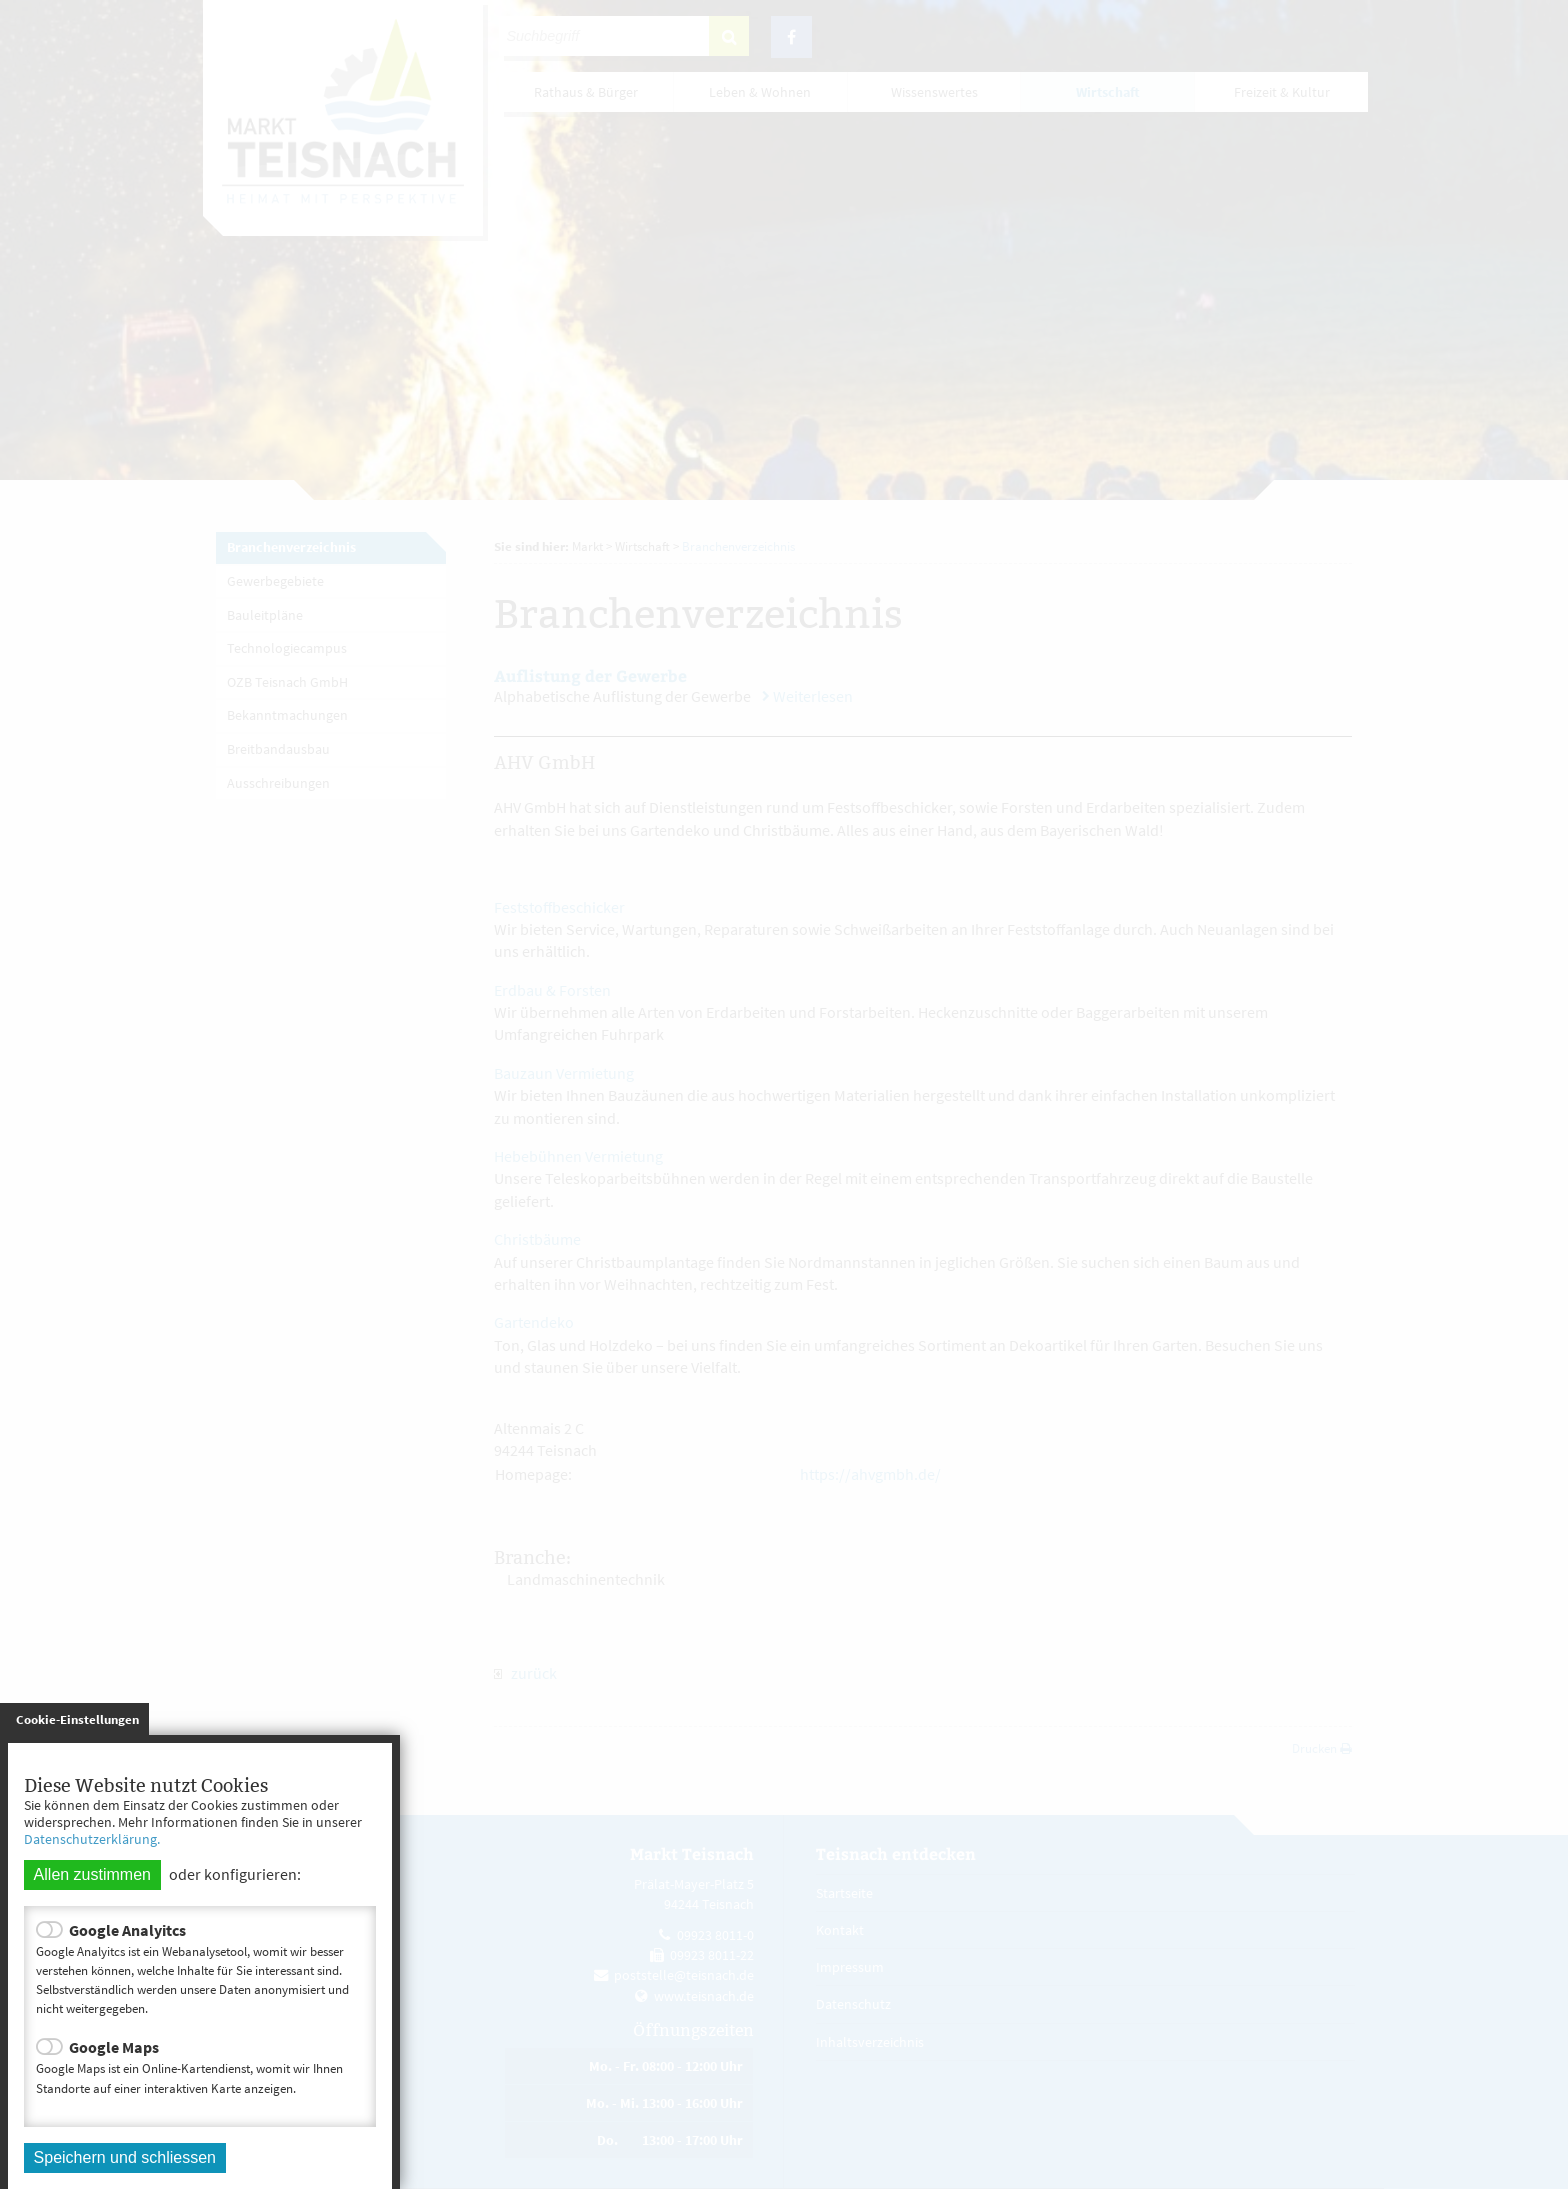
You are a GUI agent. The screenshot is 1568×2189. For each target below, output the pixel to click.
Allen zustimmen (92, 1874)
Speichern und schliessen (125, 2157)
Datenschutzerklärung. (92, 1839)
